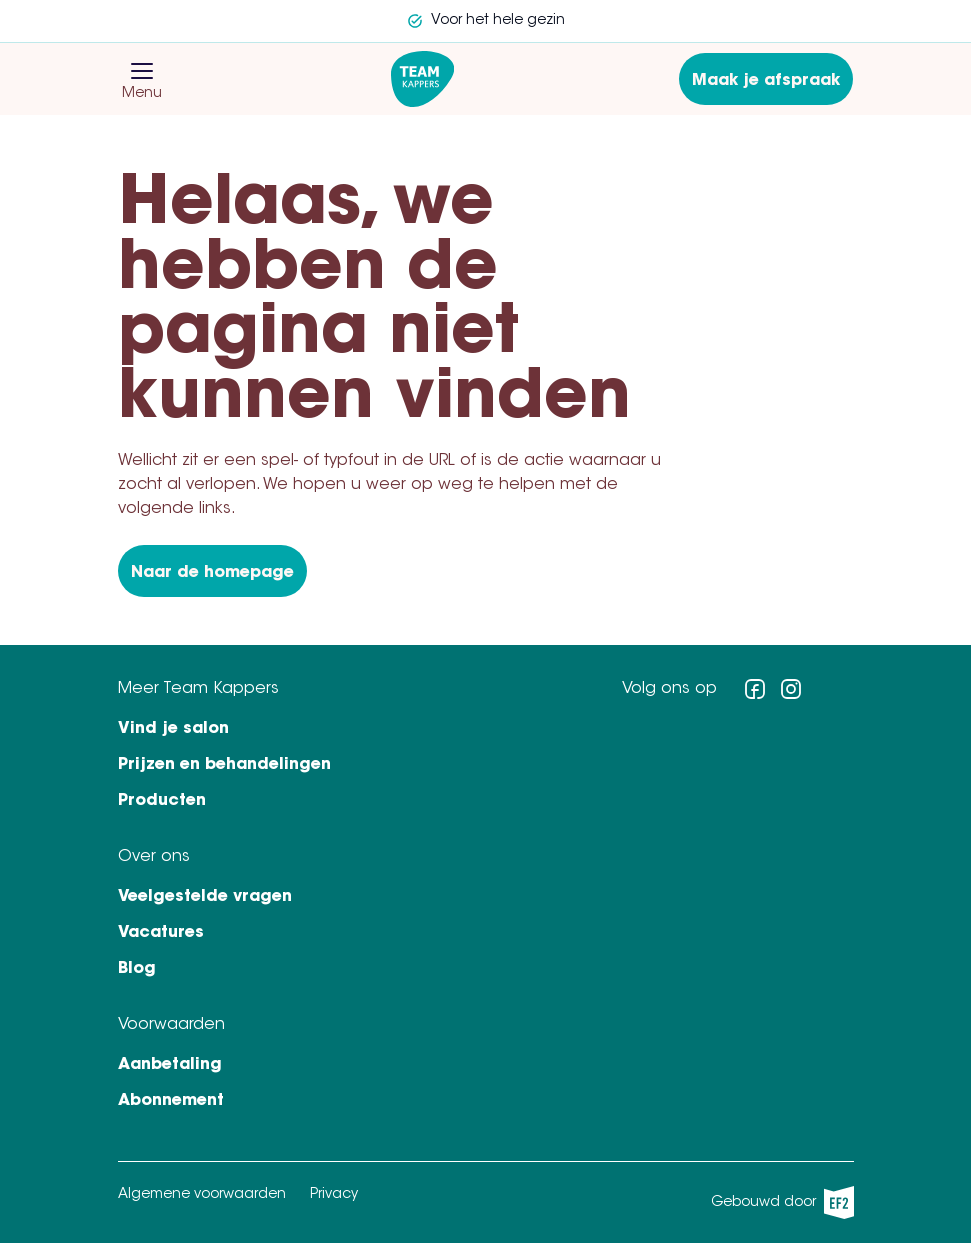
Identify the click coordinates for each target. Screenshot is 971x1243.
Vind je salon (173, 729)
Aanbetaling (170, 1065)
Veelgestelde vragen (205, 897)
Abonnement (171, 1101)
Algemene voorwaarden (202, 1195)
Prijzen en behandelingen (224, 765)
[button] (142, 71)
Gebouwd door (782, 1202)
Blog (137, 969)
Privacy (334, 1195)
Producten (162, 801)
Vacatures (161, 933)
